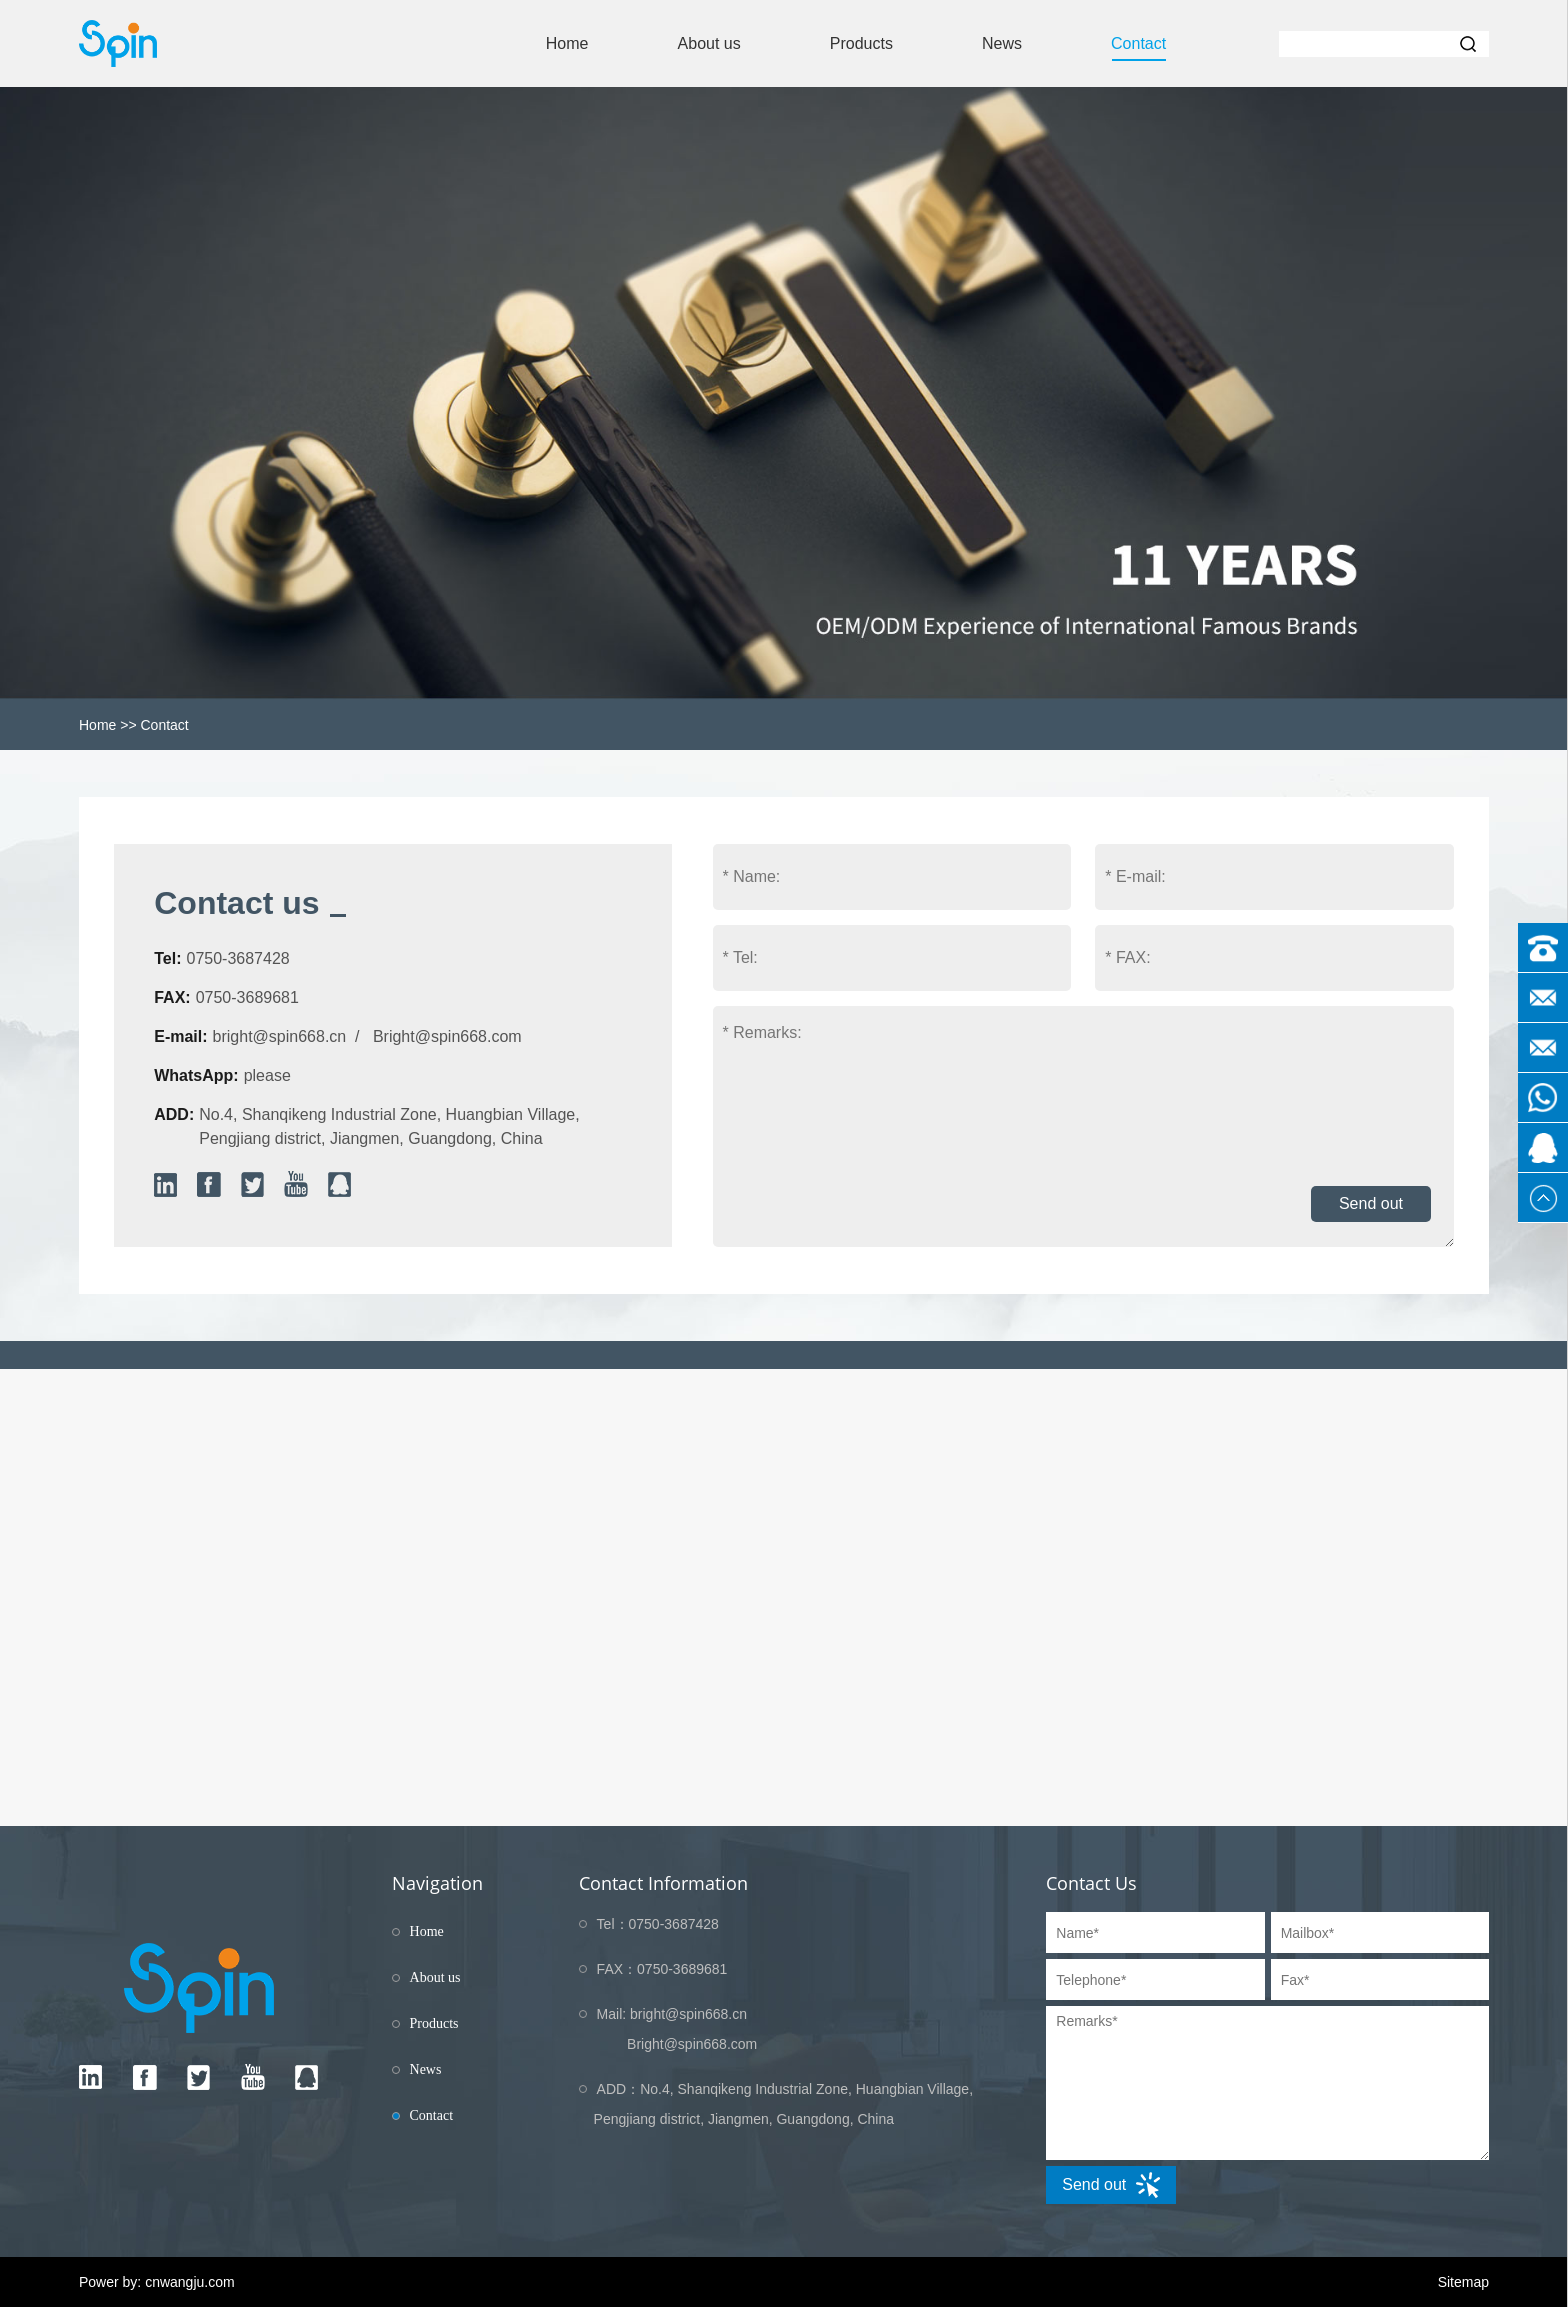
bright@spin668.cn (280, 1036)
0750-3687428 (237, 958)
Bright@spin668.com (447, 1036)
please (267, 1075)
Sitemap (1463, 2282)
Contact (1138, 43)
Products (861, 43)
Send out (1371, 1203)
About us (709, 43)
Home (567, 43)
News (1002, 43)
